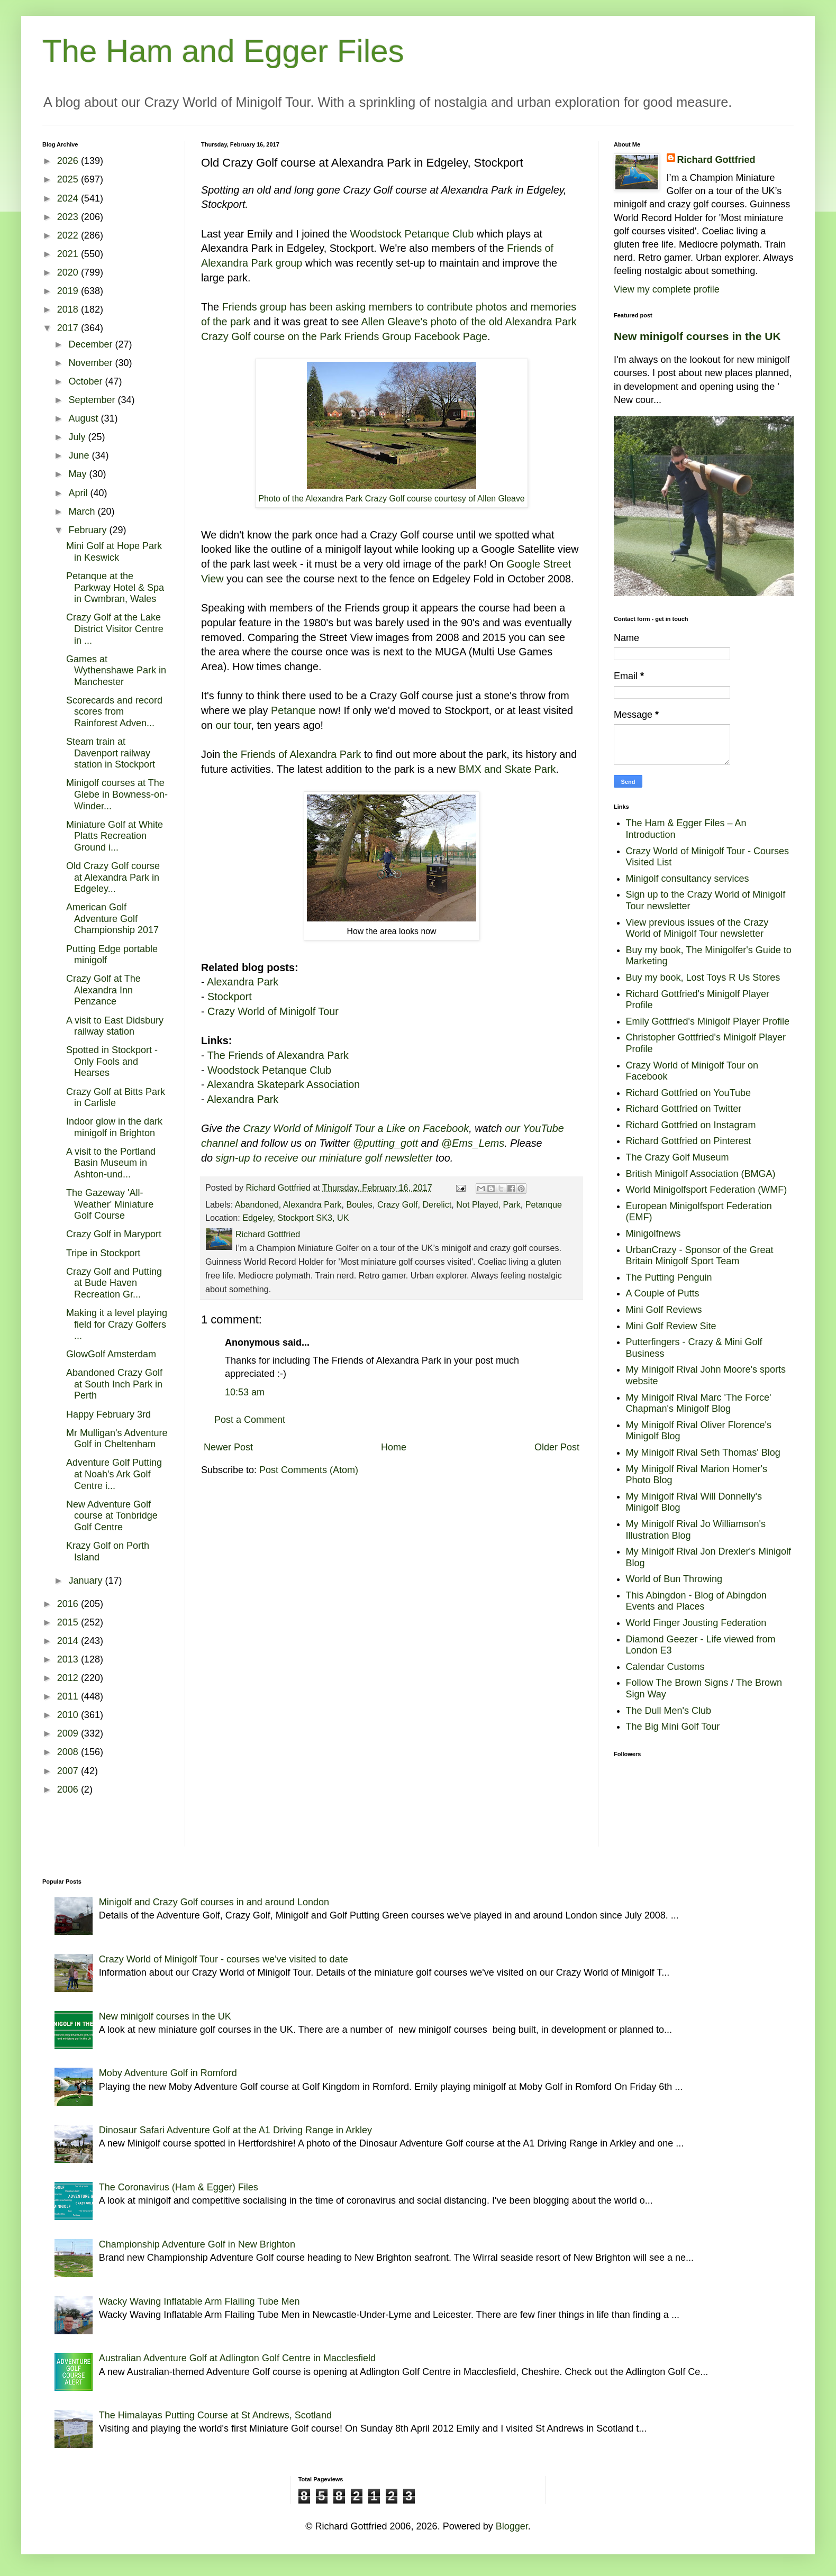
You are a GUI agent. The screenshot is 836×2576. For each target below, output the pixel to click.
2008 (69, 1752)
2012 (69, 1678)
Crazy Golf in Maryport (113, 1234)
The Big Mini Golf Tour (673, 1726)
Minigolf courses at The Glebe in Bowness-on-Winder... (117, 794)
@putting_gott (385, 1143)
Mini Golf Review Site (671, 1326)
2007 (69, 1771)
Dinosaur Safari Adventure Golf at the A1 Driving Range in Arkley (235, 2130)
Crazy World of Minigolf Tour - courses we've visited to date (223, 1959)
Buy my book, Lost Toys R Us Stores (703, 977)
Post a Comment (249, 1419)
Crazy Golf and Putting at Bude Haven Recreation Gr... (114, 1283)
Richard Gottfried (716, 159)
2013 (69, 1659)
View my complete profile (667, 289)
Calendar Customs (665, 1666)
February (88, 530)
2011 (69, 1696)
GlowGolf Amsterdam (111, 1354)
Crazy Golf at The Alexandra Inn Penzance (103, 990)
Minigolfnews (653, 1233)
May (78, 474)
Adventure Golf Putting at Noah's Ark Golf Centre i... (114, 1474)
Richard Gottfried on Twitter (684, 1108)
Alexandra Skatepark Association (283, 1084)
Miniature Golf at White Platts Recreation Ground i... (114, 836)
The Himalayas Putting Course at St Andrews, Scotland (215, 2415)
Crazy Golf (397, 1204)
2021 (69, 254)
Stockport (229, 996)
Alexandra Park (242, 982)
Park (511, 1204)
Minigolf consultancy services (687, 878)
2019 (69, 291)
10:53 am (245, 1392)
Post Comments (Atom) (308, 1470)
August (84, 418)
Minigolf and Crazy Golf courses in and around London (214, 1902)
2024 (69, 198)
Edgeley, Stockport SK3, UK (295, 1217)
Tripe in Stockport (103, 1253)
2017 (69, 328)
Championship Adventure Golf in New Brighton (197, 2244)
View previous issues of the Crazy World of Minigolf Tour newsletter (697, 928)
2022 (69, 235)
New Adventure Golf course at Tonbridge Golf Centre (112, 1515)
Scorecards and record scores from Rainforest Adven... (114, 711)
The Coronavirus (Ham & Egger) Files (178, 2187)
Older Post (556, 1447)
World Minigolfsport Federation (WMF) (706, 1189)
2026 (69, 161)
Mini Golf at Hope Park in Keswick (114, 552)
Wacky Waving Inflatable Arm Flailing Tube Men (199, 2301)
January (86, 1580)
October (86, 381)
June (80, 455)
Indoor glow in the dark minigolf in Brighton (114, 1127)
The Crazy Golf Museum (677, 1157)
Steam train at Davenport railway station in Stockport (110, 753)
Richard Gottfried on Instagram (691, 1125)
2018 (69, 309)
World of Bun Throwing (674, 1579)
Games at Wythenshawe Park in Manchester (116, 670)
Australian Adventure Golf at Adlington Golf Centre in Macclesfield (237, 2358)
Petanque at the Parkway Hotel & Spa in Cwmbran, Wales (115, 587)
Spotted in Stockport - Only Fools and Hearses (112, 1061)
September (92, 400)
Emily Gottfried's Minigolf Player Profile (708, 1021)
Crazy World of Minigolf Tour (273, 1011)
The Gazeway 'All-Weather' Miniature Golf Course (109, 1204)
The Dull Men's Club (669, 1710)
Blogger (512, 2526)
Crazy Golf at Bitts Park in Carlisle (115, 1097)
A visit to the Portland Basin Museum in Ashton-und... (111, 1163)
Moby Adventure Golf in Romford (168, 2073)
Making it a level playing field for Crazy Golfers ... (116, 1324)
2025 (69, 179)
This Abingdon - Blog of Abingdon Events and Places (696, 1601)
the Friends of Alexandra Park (292, 754)
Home (393, 1447)
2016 (69, 1603)
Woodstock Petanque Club (412, 234)
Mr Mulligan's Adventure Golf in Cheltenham (117, 1439)
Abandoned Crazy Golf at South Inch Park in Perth (114, 1384)
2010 (69, 1715)
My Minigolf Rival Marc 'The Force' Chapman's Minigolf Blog (698, 1403)
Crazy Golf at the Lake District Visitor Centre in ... (114, 628)
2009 (69, 1733)
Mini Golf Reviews (664, 1309)
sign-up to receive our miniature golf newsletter (324, 1158)
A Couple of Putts (662, 1293)
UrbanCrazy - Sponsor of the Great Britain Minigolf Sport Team (700, 1256)
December (91, 344)
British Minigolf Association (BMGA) (701, 1173)
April (79, 493)
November (91, 363)
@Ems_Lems (472, 1143)
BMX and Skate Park (507, 769)
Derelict (436, 1204)
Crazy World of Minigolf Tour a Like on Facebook (356, 1128)
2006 (69, 1789)
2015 (69, 1622)
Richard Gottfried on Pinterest (688, 1141)
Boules (359, 1204)
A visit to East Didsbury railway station (114, 1026)
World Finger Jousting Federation (696, 1623)
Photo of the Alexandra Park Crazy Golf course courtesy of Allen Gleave (391, 498)
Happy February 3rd (108, 1414)
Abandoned (257, 1204)
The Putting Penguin (669, 1277)
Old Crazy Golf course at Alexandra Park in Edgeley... (113, 877)
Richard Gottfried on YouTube (688, 1093)
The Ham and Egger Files (223, 51)
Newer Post (228, 1447)
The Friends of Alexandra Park (278, 1055)
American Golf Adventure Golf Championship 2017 (112, 918)
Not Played (477, 1204)
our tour (233, 725)
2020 (69, 272)
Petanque (293, 710)
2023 (69, 217)
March (82, 511)
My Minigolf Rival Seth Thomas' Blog (703, 1452)
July (78, 437)
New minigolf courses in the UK (697, 336)
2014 (69, 1641)
